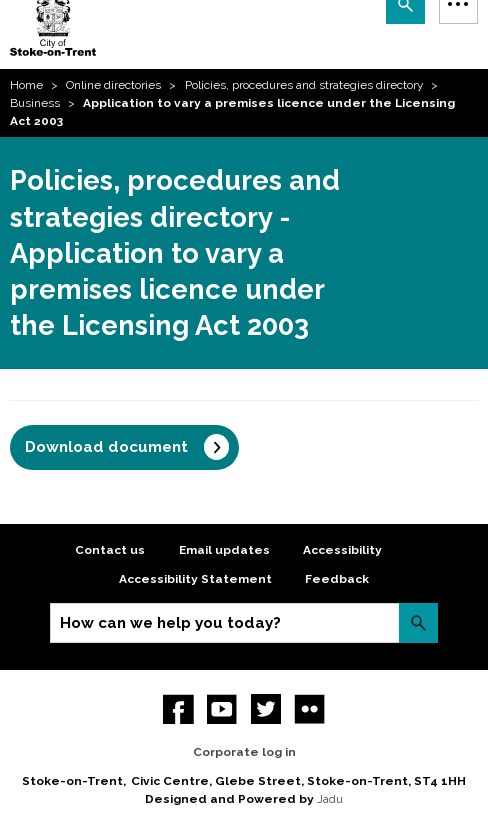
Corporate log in (244, 752)
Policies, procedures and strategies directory (304, 85)
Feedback (337, 579)
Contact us (110, 550)
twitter (266, 709)
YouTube (222, 709)
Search (418, 622)
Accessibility (342, 550)
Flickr (309, 709)
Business (35, 103)
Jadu (330, 799)
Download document (106, 447)
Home (26, 85)
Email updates (224, 550)
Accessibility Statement (195, 579)
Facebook (178, 709)
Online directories (113, 85)
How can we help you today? (170, 623)
